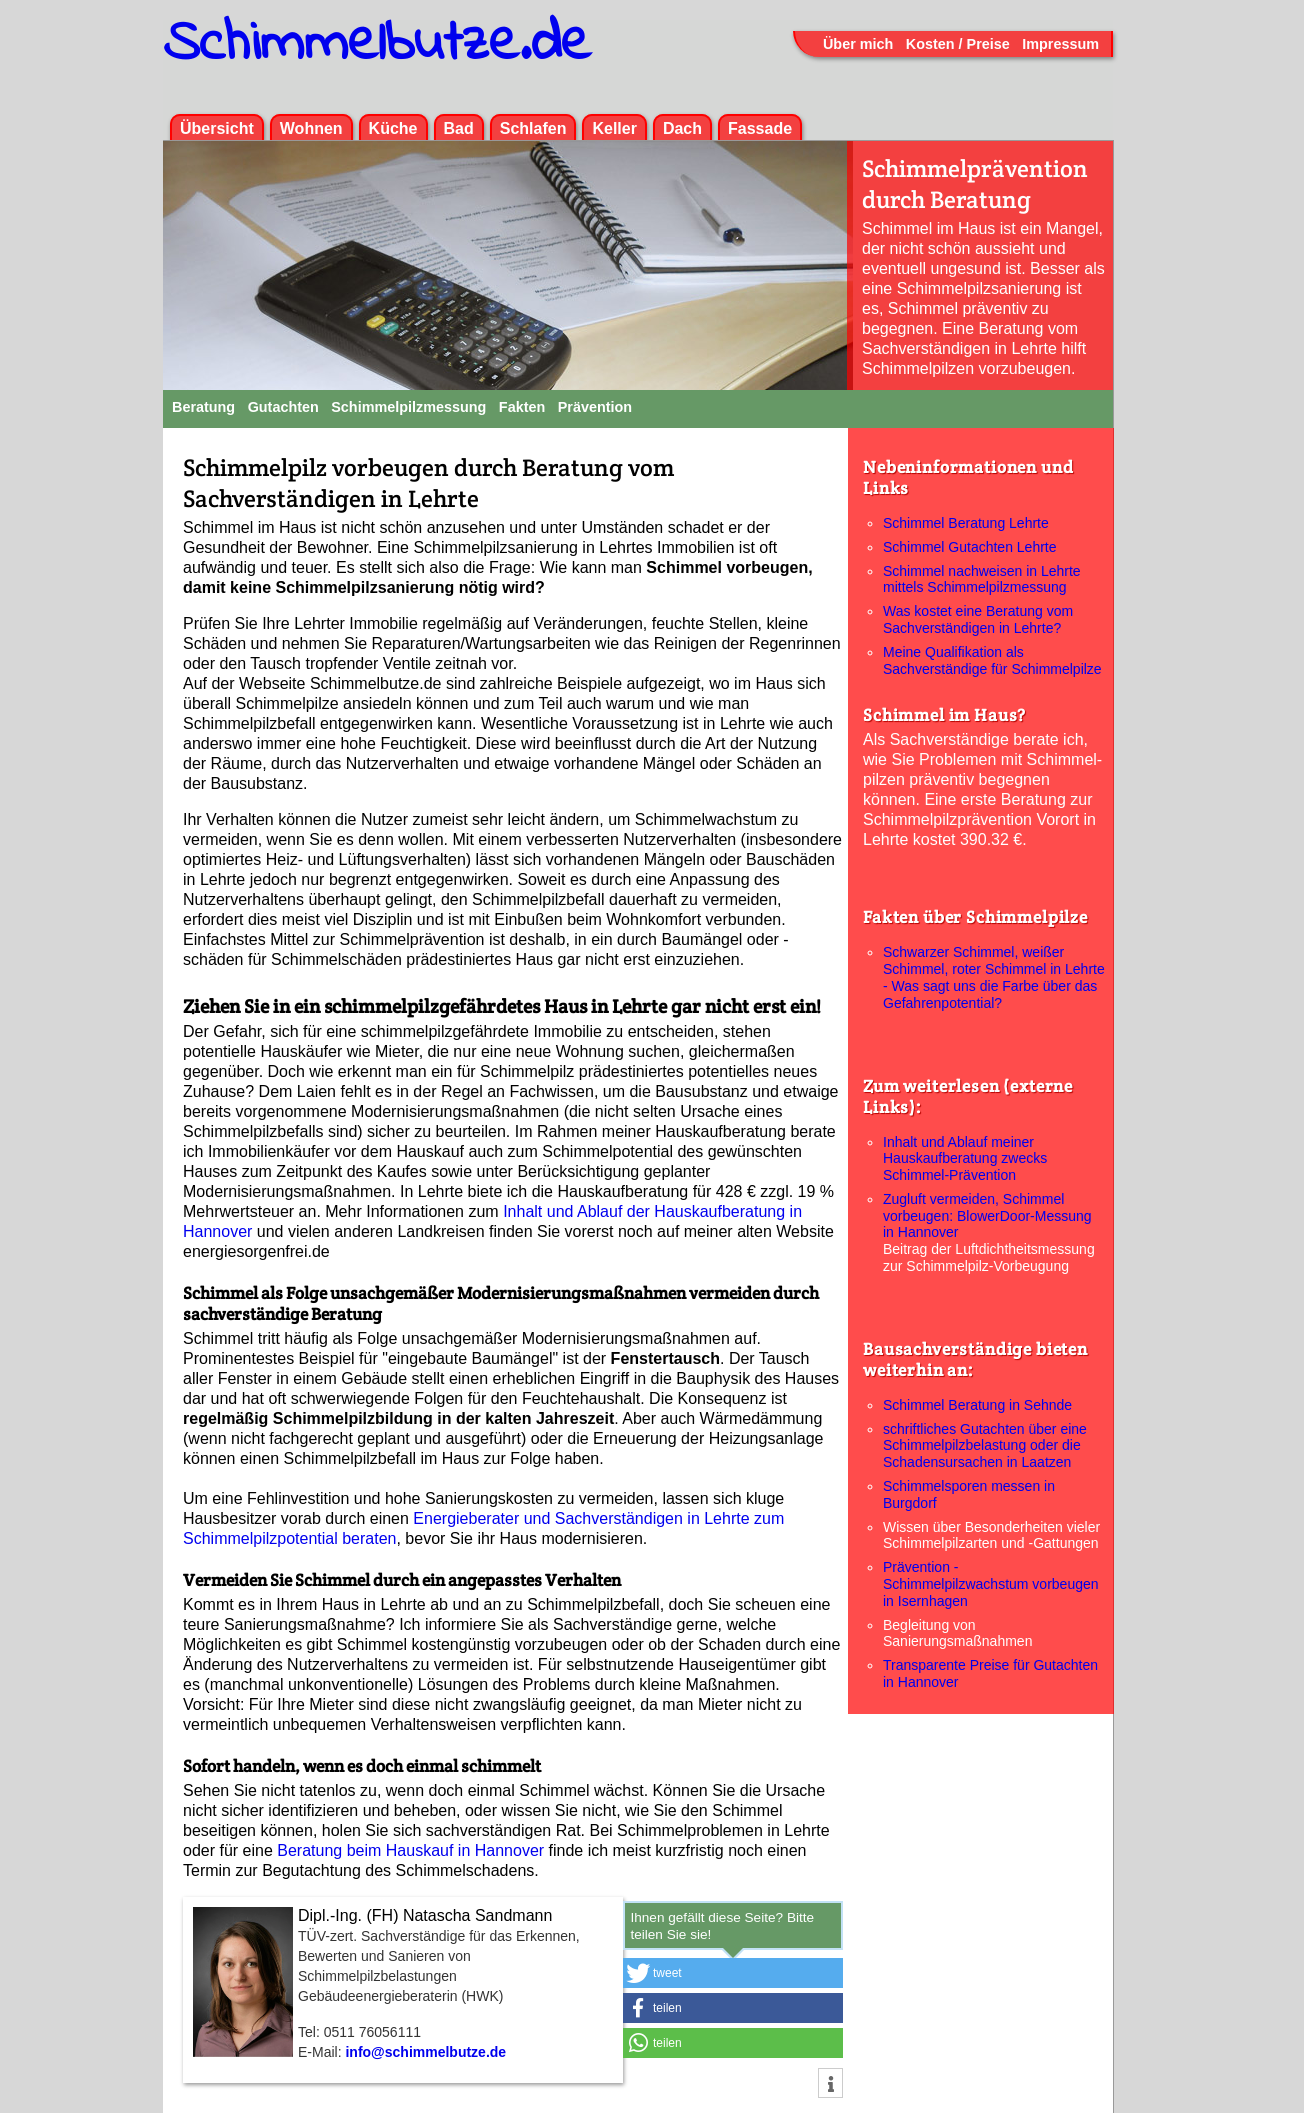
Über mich (858, 44)
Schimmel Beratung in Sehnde (977, 1405)
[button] (733, 1973)
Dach (682, 128)
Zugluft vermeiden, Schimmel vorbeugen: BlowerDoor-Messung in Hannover (987, 1216)
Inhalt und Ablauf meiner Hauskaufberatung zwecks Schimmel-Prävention (965, 1159)
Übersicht (217, 128)
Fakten (522, 407)
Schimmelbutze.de (377, 45)
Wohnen (311, 128)
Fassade (760, 128)
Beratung (203, 407)
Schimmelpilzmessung (408, 407)
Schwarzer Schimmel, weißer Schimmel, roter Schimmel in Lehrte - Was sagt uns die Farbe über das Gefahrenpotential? (994, 977)
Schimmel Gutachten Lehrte (970, 547)
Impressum (1060, 44)
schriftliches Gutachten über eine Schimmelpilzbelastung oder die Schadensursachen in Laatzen (985, 1446)
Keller (614, 128)
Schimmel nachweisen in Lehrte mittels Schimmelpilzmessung (982, 579)
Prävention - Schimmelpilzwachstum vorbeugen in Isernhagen (991, 1584)
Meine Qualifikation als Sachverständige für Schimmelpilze (992, 660)
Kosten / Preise (958, 44)
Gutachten (283, 407)
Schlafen (533, 128)
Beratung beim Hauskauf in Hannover (410, 1850)
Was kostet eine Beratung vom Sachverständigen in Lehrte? (978, 619)
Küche (393, 128)
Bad (459, 128)
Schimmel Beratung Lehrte (966, 523)
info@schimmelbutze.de (425, 2052)
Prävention (595, 407)
